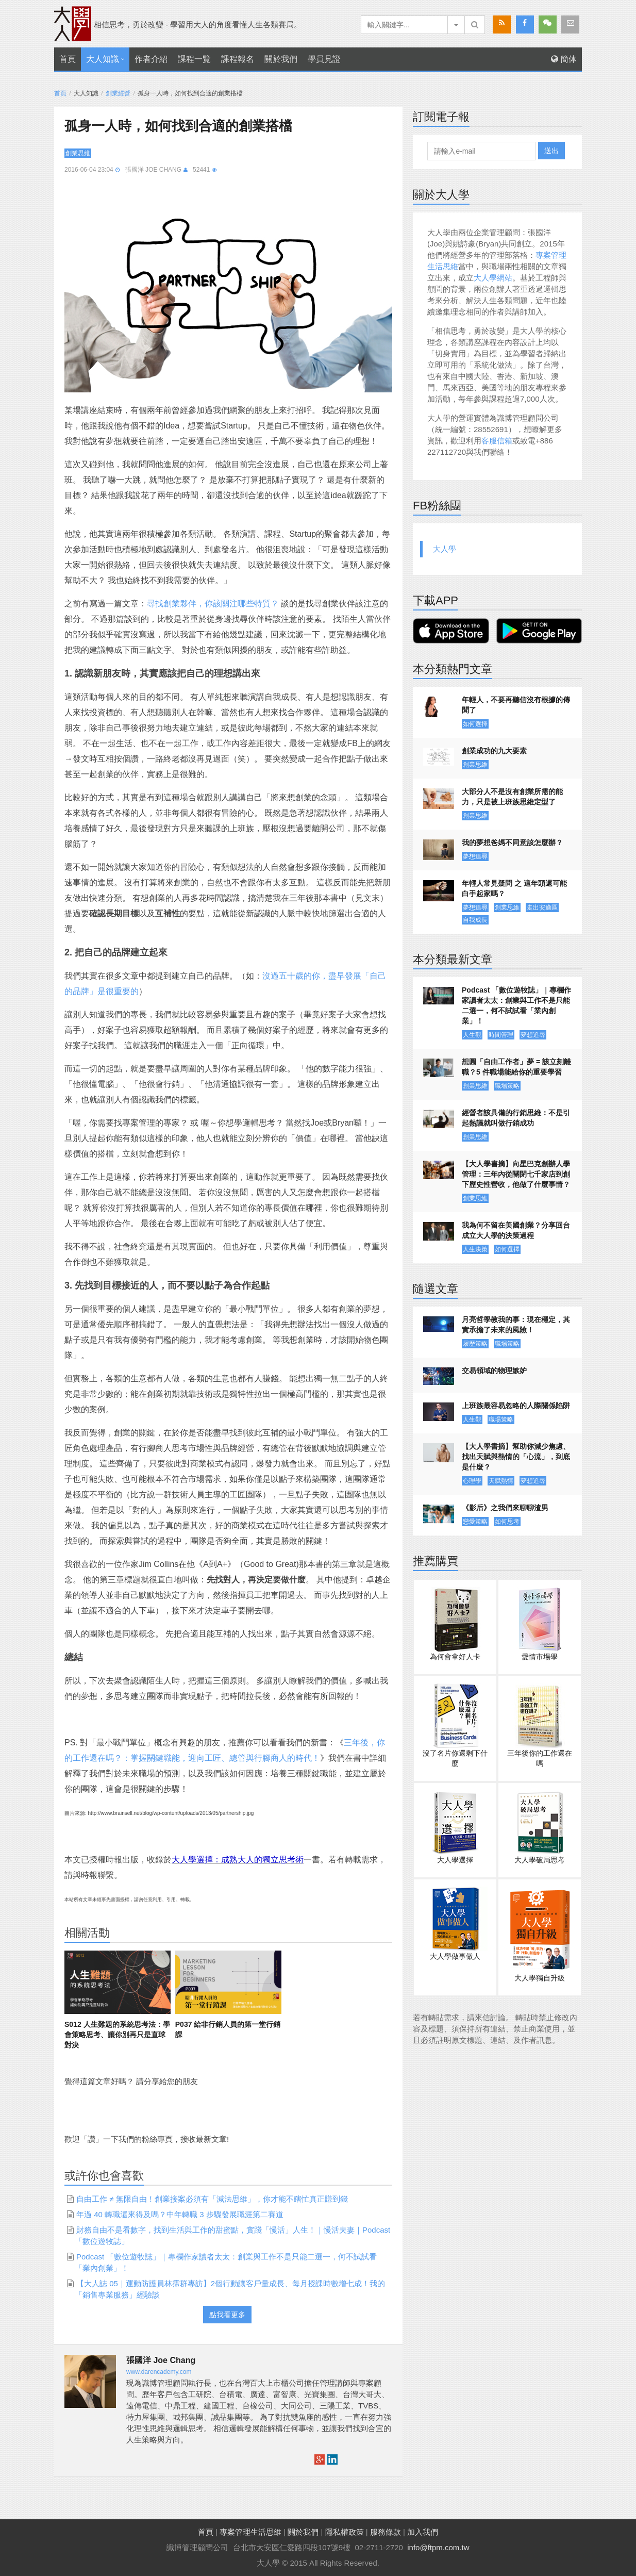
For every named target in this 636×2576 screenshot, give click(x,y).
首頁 (67, 59)
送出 (551, 150)
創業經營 (118, 93)
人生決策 (475, 1249)
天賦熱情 (501, 1480)
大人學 (444, 548)
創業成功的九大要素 (494, 751)
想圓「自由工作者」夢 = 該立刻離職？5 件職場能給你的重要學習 (516, 1067)
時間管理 (501, 1034)
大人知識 (102, 59)
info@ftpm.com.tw (438, 2547)
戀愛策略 (475, 1521)
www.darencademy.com (159, 2371)
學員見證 (324, 59)
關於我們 (280, 59)
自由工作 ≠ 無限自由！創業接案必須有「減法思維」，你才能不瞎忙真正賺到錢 (212, 2198)
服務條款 (385, 2532)
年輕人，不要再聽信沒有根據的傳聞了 (516, 705)
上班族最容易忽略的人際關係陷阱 (516, 1405)
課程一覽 (194, 59)
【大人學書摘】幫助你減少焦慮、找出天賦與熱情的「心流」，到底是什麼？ (516, 1456)
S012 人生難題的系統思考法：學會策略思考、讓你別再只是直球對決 (117, 2034)
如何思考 (507, 1521)
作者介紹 (151, 59)
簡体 (564, 59)
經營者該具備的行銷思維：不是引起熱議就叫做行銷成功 (516, 1118)
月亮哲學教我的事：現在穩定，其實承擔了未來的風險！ (516, 1324)
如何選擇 (475, 724)
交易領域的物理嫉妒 (494, 1370)
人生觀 (472, 1034)
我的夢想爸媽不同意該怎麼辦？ (512, 842)
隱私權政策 (344, 2532)
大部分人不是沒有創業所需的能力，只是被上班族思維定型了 (512, 796)
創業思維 (77, 153)
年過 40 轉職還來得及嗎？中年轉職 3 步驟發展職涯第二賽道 (179, 2214)
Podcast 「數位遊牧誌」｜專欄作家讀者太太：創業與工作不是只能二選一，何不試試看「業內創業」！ (516, 1005)
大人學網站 (493, 277)
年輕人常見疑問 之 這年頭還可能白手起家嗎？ (514, 888)
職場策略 (507, 1085)
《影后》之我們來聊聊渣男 (505, 1508)
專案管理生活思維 (250, 2532)
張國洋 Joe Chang (153, 169)
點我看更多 (227, 2314)
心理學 (472, 1480)
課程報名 (237, 59)
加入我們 (422, 2532)
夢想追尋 (475, 856)
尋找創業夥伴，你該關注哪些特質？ (213, 603)
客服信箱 (496, 440)
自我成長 (475, 919)
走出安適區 (542, 907)
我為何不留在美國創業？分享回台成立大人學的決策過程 (516, 1230)
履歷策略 (475, 1343)
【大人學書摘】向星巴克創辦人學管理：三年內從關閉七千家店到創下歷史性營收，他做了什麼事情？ (516, 1174)
